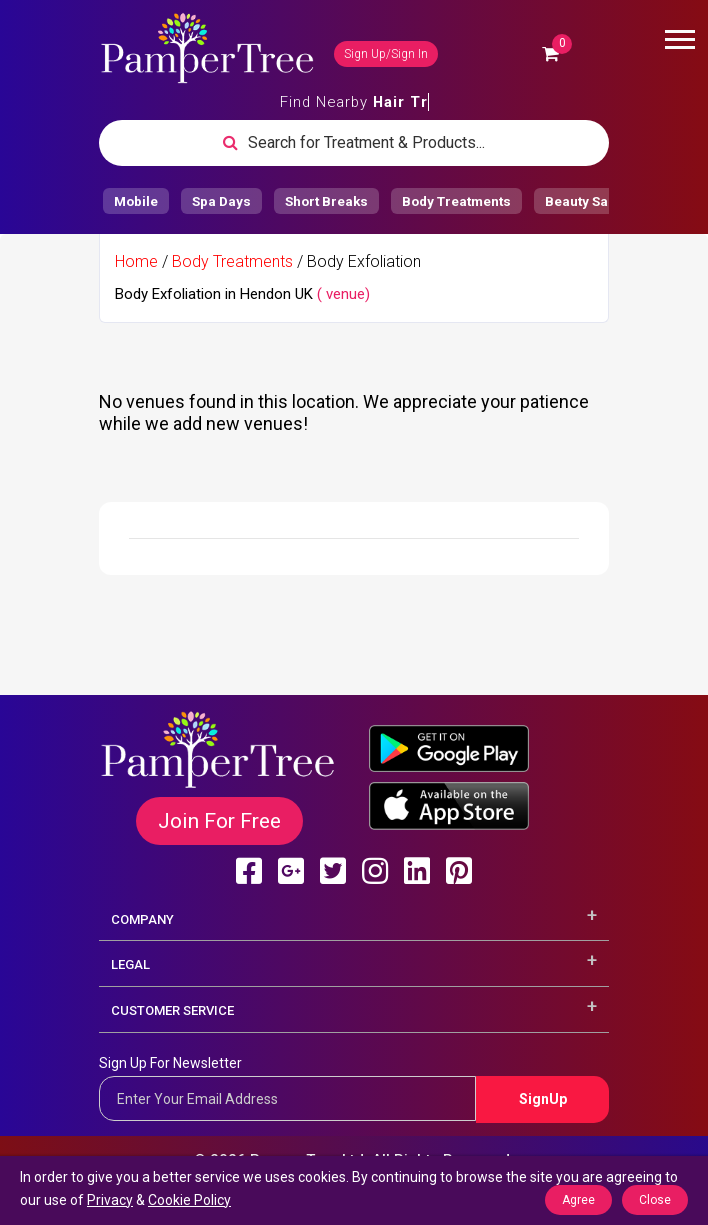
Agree (578, 1200)
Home (136, 261)
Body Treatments (232, 261)
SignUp (543, 1099)
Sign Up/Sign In (386, 54)
